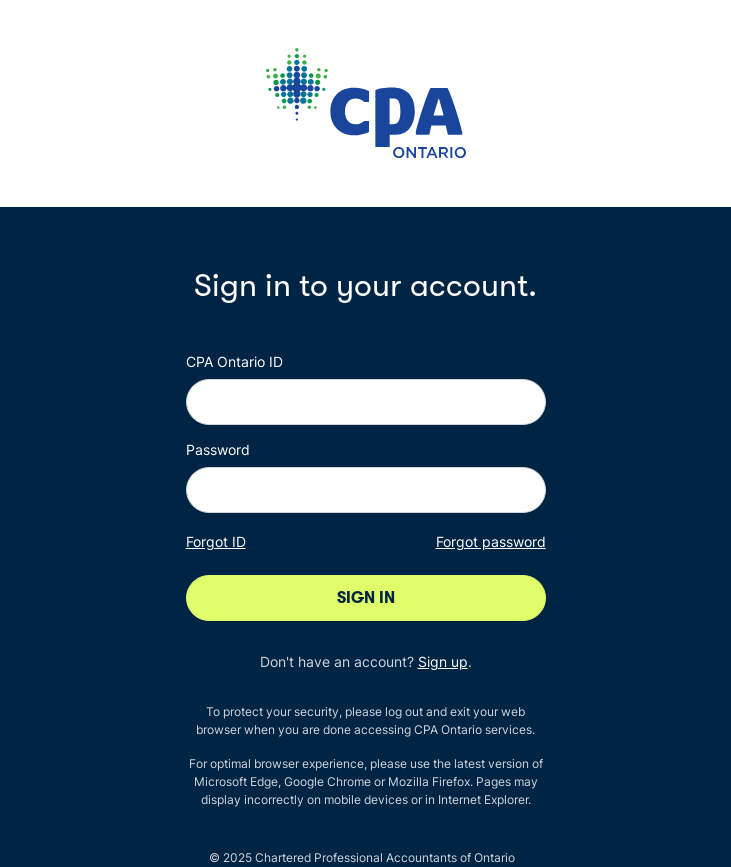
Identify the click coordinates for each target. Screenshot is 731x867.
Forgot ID (216, 541)
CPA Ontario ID (234, 361)
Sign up (443, 661)
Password (218, 449)
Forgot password (491, 541)
